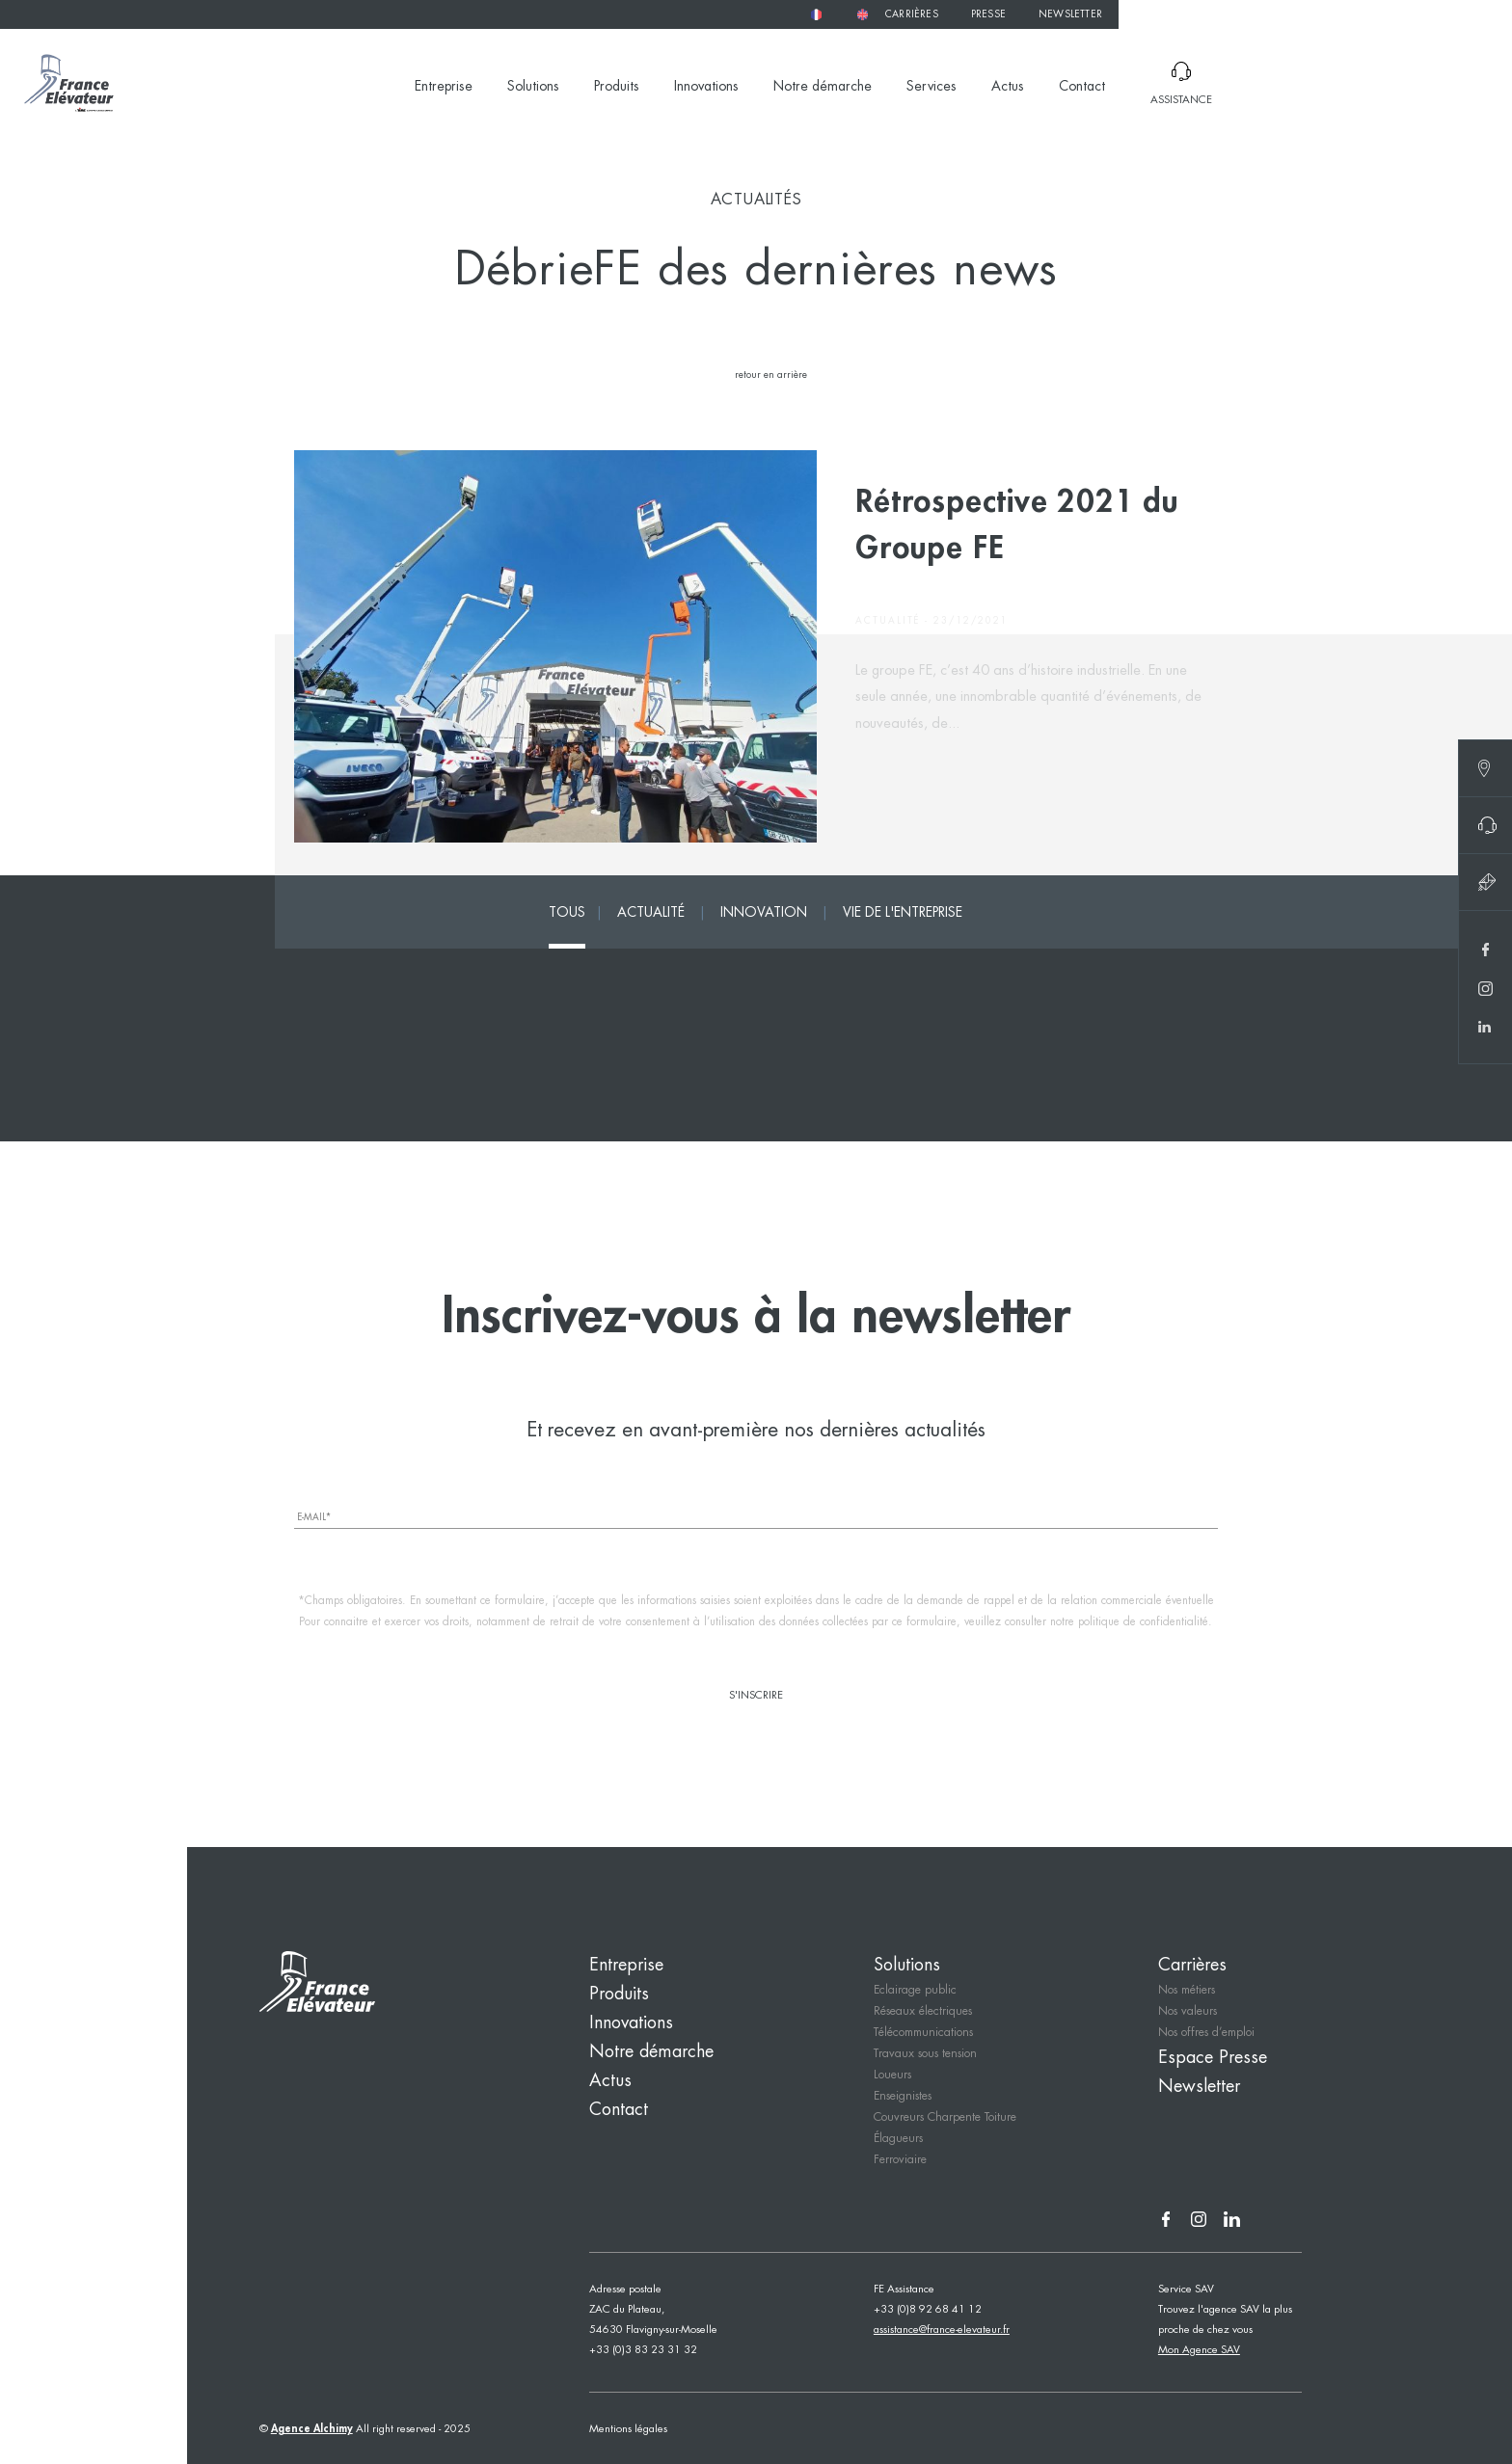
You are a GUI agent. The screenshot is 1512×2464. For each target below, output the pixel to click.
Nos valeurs (1187, 2011)
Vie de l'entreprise (902, 913)
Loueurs (892, 2075)
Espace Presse (1212, 2058)
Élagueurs (898, 2138)
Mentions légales (628, 2429)
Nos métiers (1186, 1990)
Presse (988, 15)
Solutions (533, 86)
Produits (616, 86)
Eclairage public (915, 1990)
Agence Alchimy (312, 2429)
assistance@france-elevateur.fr (942, 2330)
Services (931, 86)
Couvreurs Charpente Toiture (945, 2117)
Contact (1082, 86)
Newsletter (1070, 15)
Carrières (911, 15)
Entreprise (443, 86)
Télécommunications (923, 2032)
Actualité (651, 913)
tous (567, 913)
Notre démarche (822, 86)
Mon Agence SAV (1199, 2350)
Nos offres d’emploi (1206, 2032)
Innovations (706, 86)
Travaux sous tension (925, 2054)
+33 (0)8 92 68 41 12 (928, 2310)
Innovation (763, 913)
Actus (1007, 86)
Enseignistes (903, 2096)
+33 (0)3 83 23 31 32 (643, 2350)
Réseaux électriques (923, 2011)
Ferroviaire (900, 2160)
